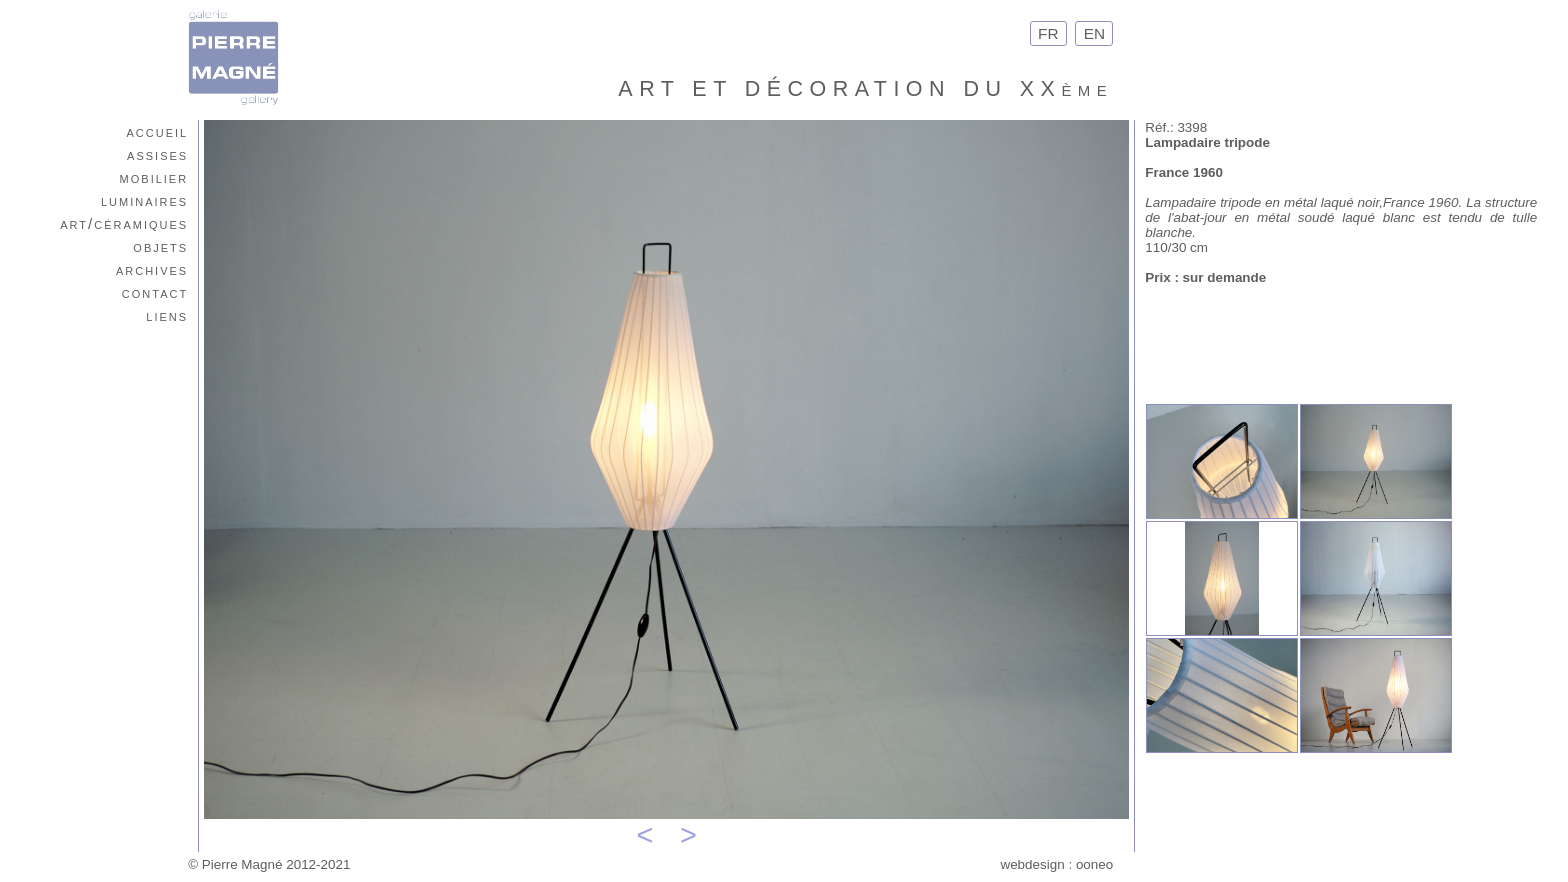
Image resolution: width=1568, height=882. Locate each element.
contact (155, 292)
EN (1094, 33)
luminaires (144, 200)
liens (167, 315)
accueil (157, 131)
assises (157, 154)
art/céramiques (124, 223)
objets (160, 246)
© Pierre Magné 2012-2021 (269, 864)
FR (1048, 33)
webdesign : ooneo (1056, 864)
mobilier (154, 177)
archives (152, 269)
